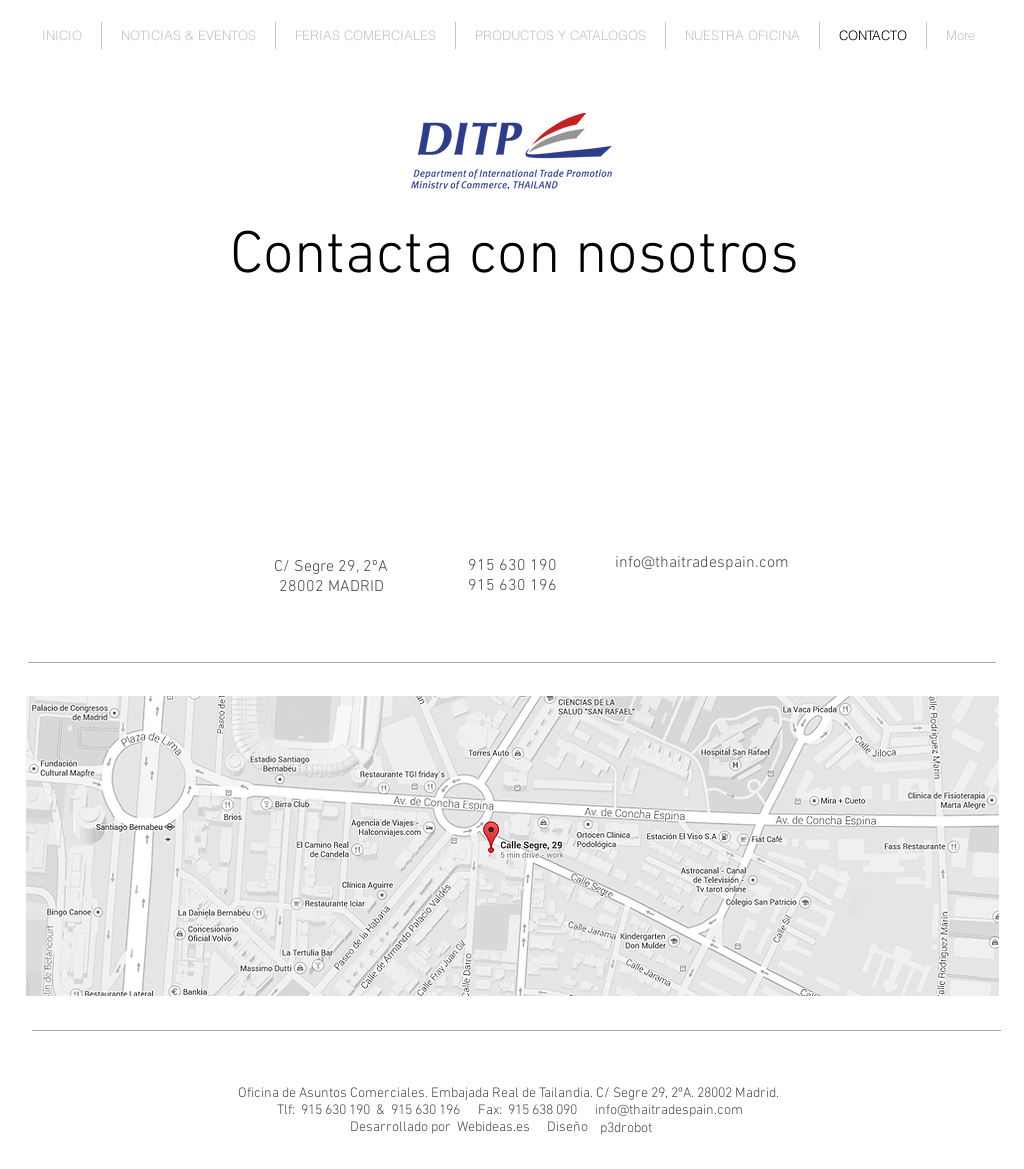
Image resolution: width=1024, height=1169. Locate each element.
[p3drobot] (625, 1129)
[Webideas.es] (493, 1128)
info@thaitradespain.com (669, 1110)
